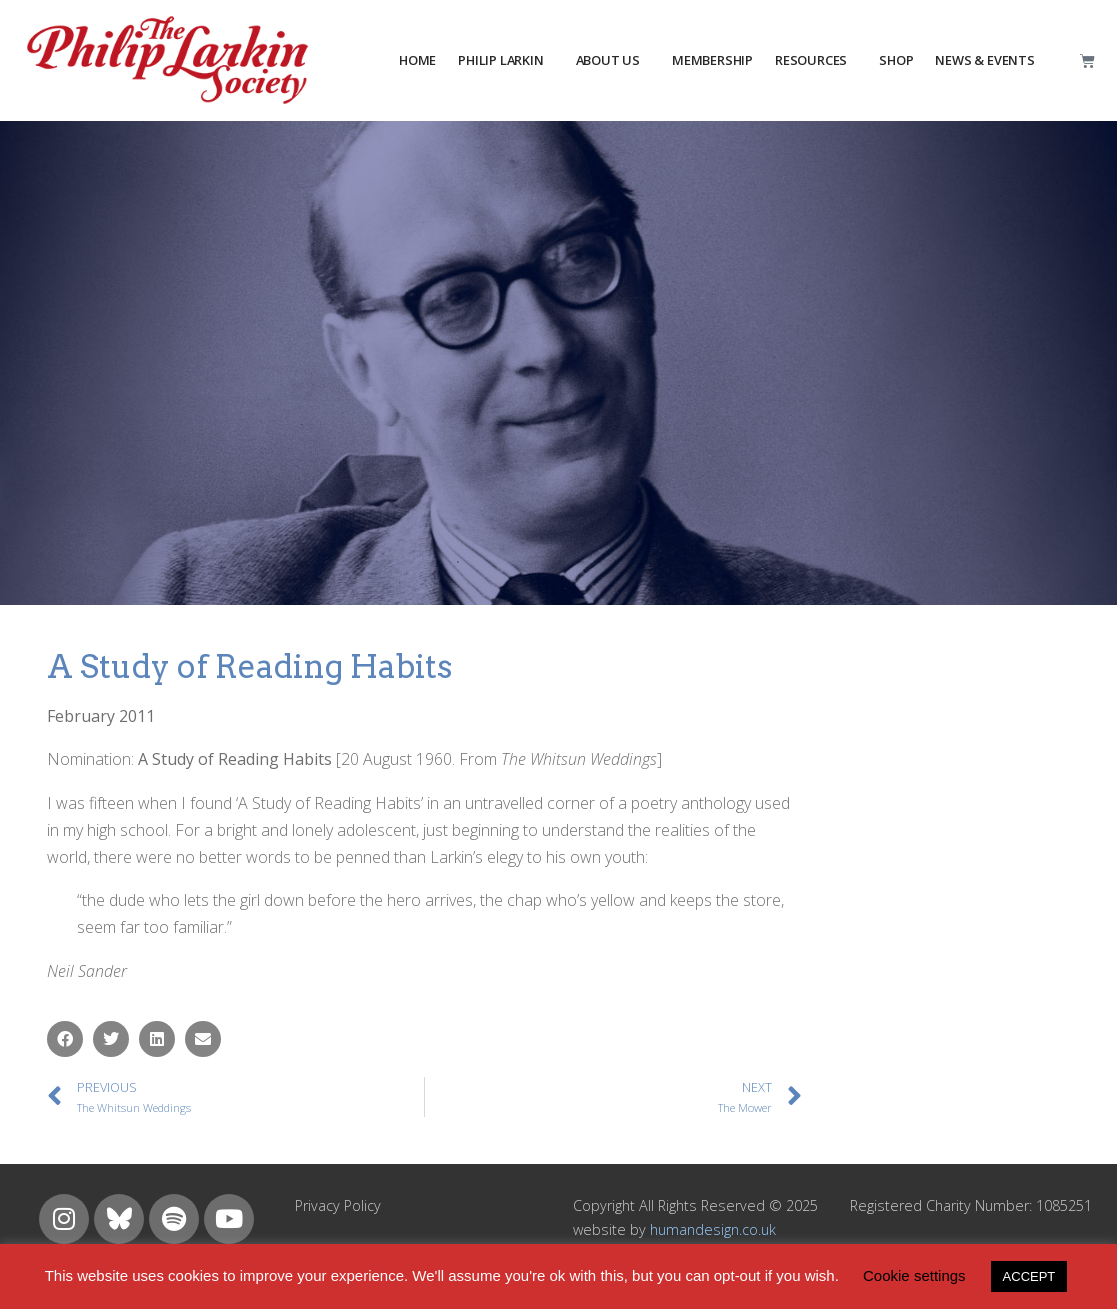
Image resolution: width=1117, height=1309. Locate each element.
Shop (896, 60)
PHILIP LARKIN (500, 60)
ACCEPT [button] (1029, 1276)
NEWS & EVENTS (984, 60)
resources (811, 60)
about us (608, 60)
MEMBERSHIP (712, 60)
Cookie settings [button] (914, 1275)
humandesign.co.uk (713, 1229)
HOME (417, 60)
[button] (65, 1039)
